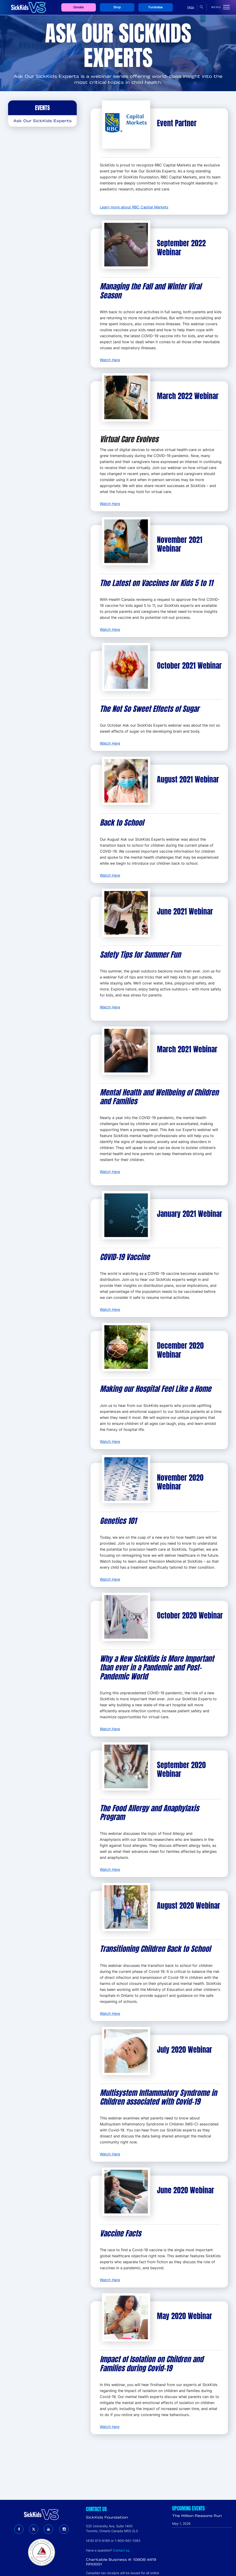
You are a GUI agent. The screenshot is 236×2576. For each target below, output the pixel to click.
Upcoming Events (188, 2508)
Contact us (121, 2550)
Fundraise (155, 7)
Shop (117, 7)
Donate (78, 7)
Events (42, 108)
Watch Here (110, 360)
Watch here (109, 2426)
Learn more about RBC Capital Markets (134, 207)
